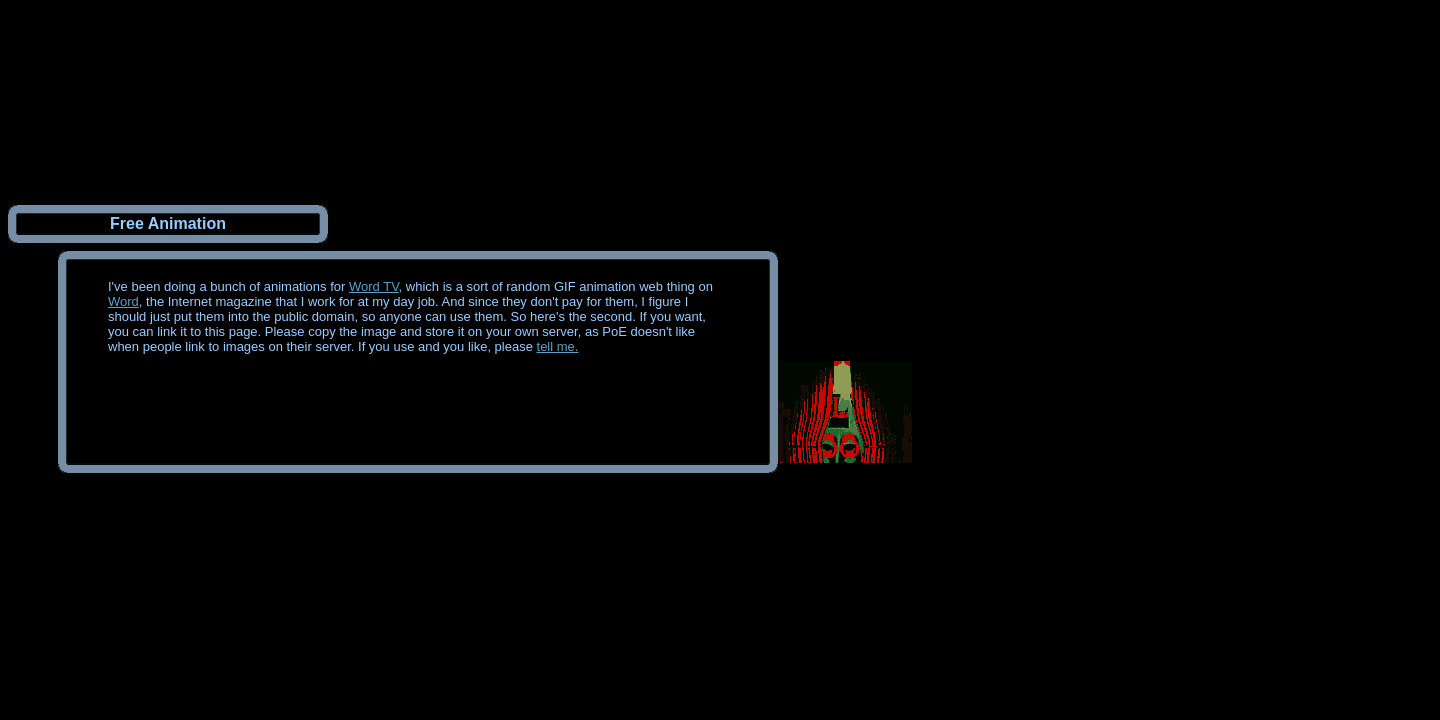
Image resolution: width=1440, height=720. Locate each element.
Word (123, 301)
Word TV (374, 286)
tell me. (558, 346)
